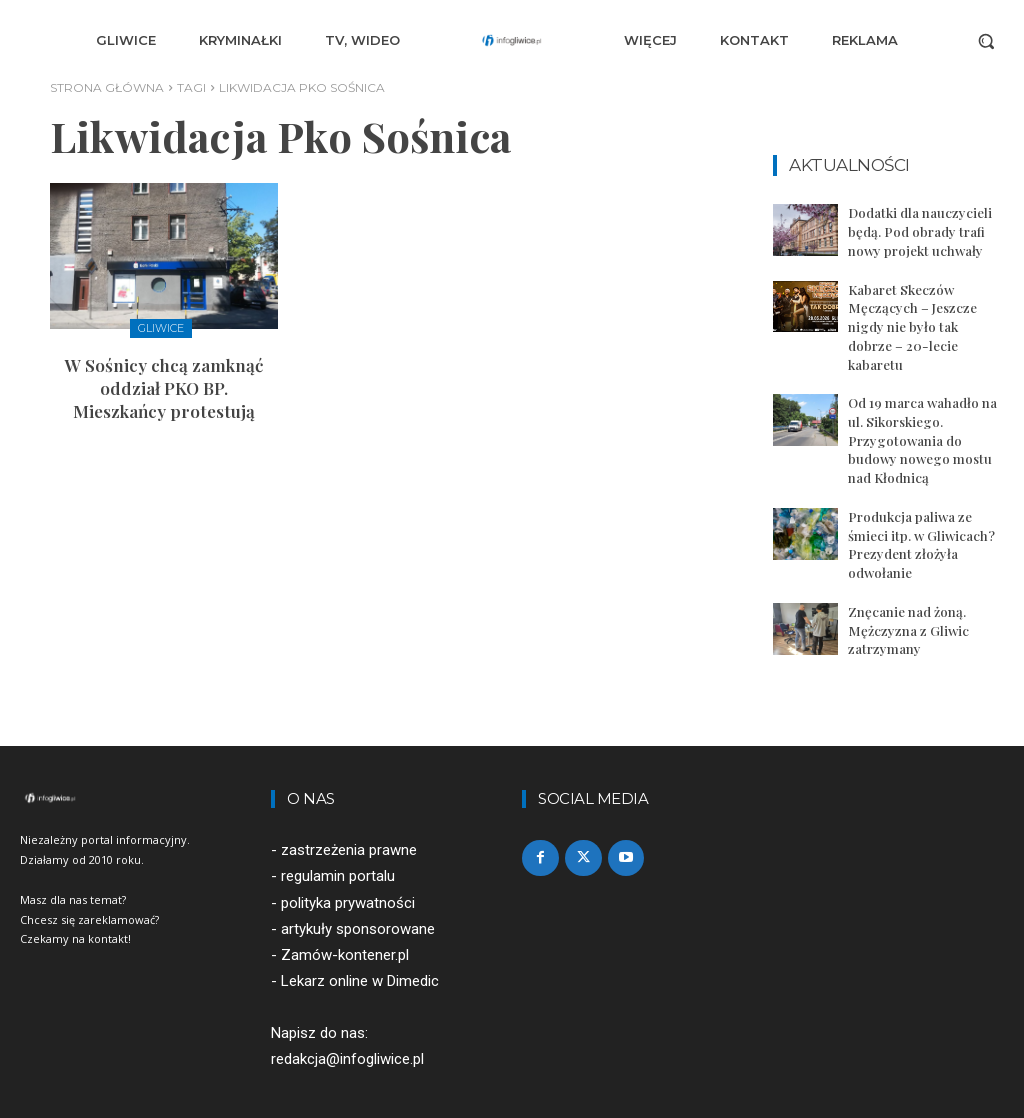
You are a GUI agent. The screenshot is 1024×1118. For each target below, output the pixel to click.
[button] (986, 41)
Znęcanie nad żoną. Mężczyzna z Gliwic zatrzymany (907, 601)
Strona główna (107, 87)
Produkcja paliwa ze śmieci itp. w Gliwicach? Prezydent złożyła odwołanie (920, 519)
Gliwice (161, 328)
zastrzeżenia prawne (349, 822)
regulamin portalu (338, 848)
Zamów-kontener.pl (345, 927)
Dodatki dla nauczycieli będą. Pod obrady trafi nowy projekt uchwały (919, 230)
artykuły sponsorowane (358, 900)
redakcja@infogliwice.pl (347, 1031)
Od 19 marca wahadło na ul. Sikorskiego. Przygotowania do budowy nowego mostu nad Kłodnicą (922, 417)
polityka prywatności (348, 874)
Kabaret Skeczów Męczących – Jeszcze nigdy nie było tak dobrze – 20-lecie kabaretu (926, 315)
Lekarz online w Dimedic (360, 953)
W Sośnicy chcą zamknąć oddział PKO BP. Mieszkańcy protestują (164, 384)
